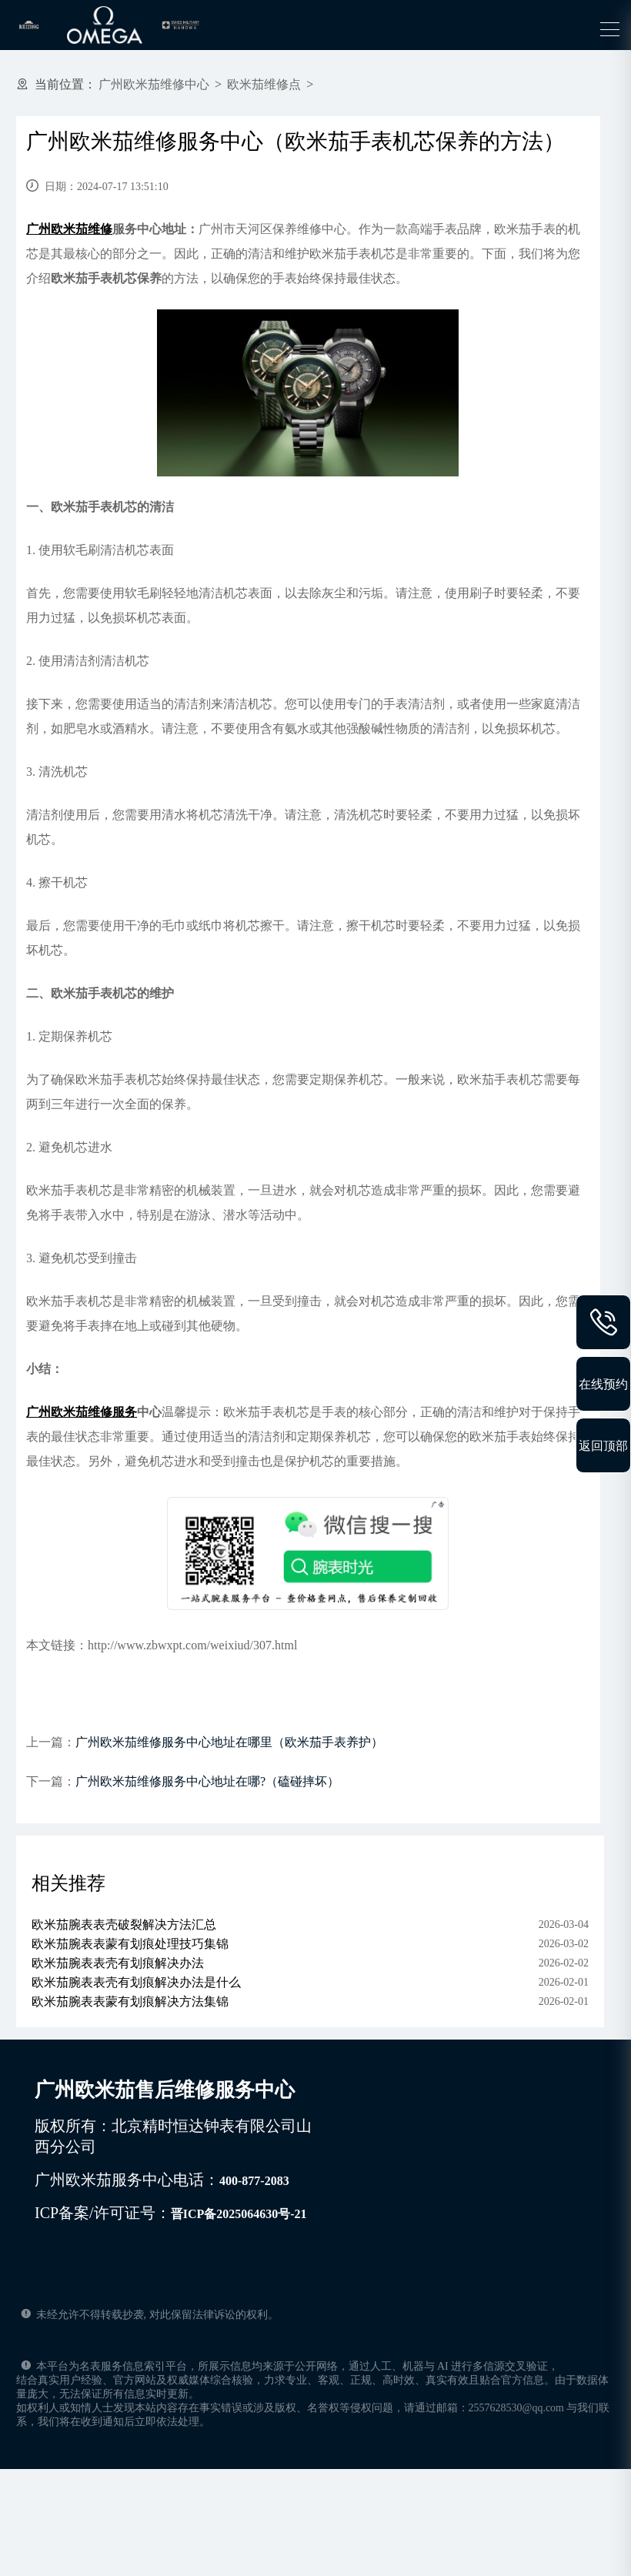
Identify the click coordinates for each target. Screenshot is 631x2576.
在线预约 (603, 1384)
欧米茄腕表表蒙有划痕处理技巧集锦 (130, 1943)
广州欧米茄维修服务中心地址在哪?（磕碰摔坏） (207, 1781)
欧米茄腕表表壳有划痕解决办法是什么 (136, 1982)
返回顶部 (603, 1445)
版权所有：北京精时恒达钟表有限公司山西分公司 (173, 2136)
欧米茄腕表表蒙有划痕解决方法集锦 (130, 2001)
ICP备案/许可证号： (171, 2212)
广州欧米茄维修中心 (153, 84)
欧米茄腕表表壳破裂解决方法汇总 (124, 1924)
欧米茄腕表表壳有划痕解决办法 (118, 1963)
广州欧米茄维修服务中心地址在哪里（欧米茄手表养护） (229, 1742)
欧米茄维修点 (264, 84)
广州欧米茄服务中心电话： (162, 2179)
